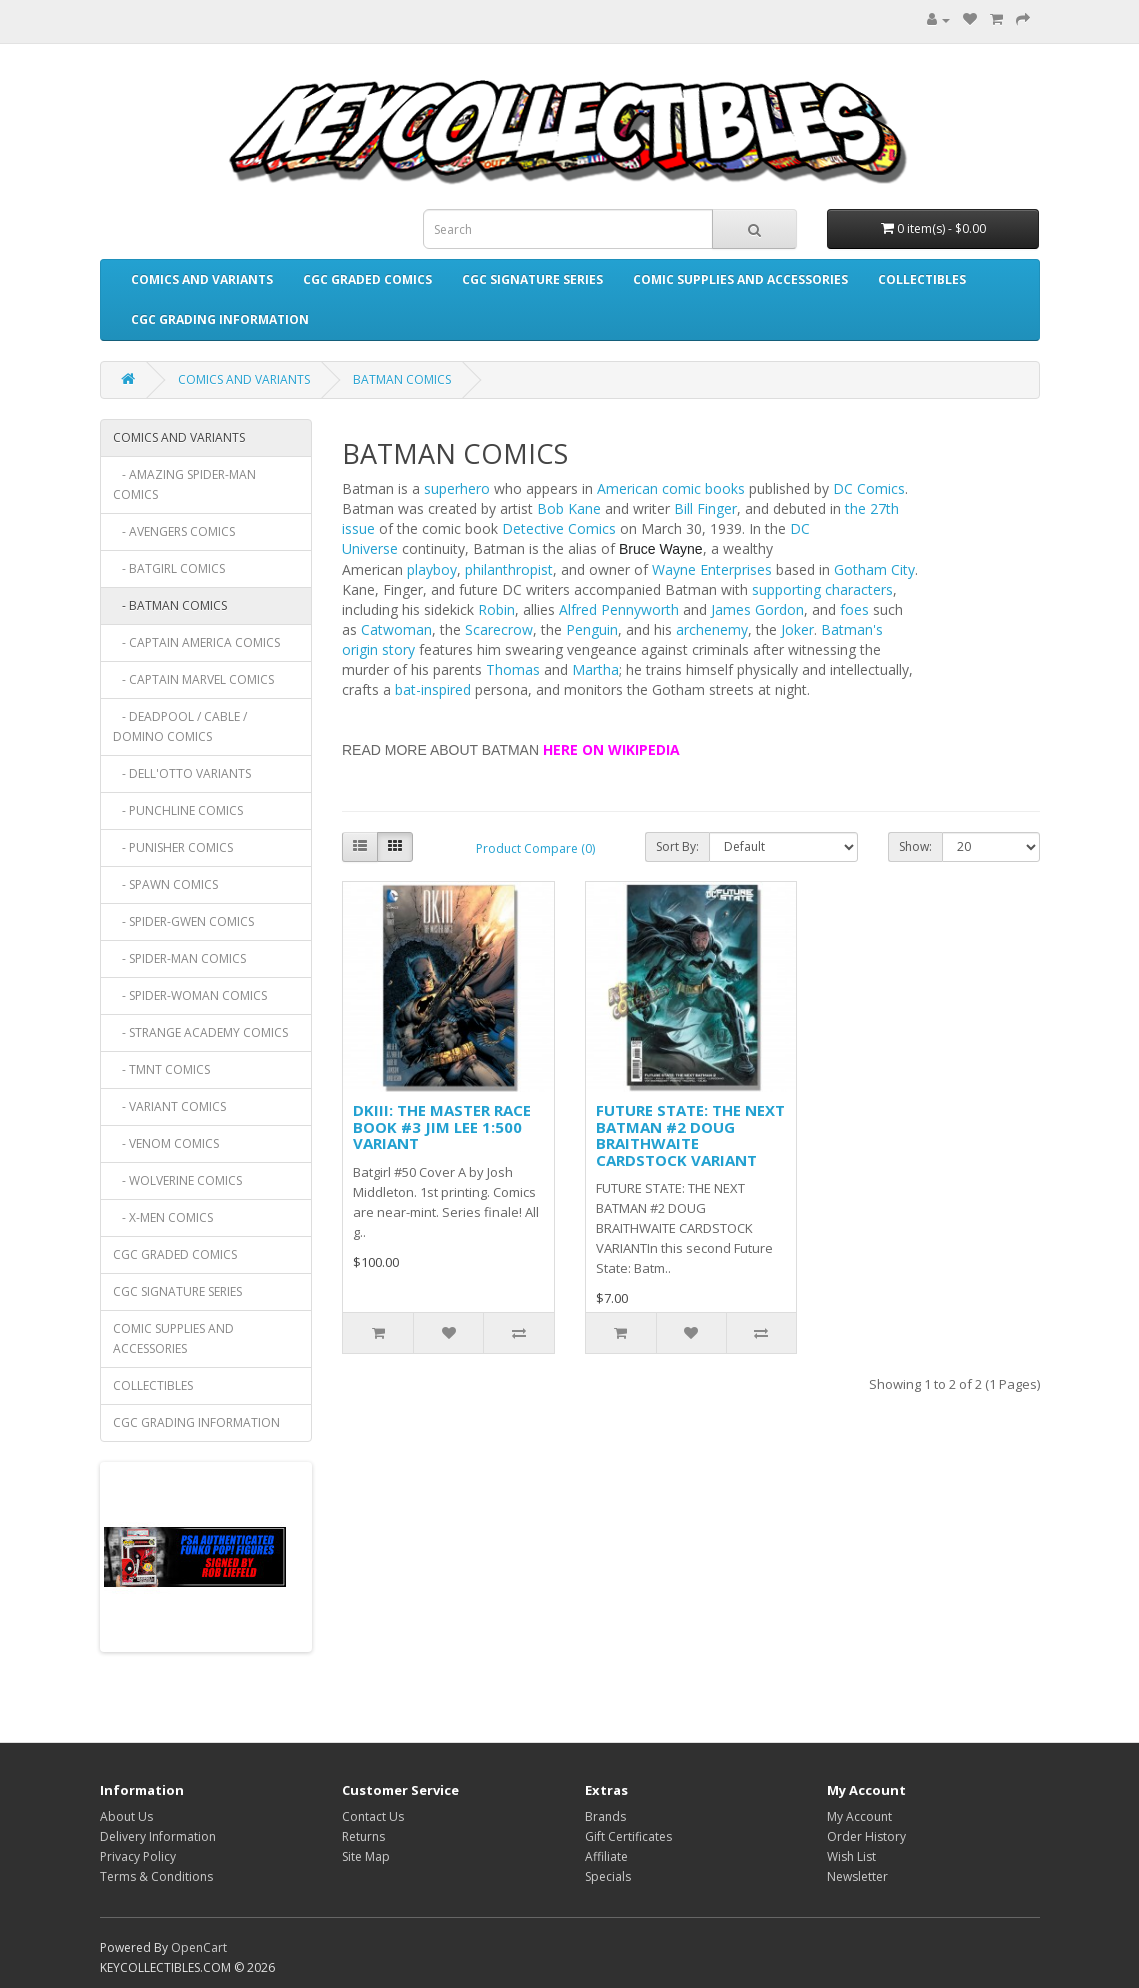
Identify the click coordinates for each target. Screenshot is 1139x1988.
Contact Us (373, 1816)
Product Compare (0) (535, 848)
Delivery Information (158, 1836)
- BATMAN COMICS (170, 605)
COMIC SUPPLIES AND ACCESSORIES (740, 279)
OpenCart (199, 1947)
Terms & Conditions (156, 1876)
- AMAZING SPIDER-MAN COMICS (184, 484)
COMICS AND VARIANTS (202, 279)
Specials (608, 1876)
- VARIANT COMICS (169, 1106)
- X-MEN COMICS (163, 1217)
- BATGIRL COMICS (169, 568)
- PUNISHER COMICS (173, 847)
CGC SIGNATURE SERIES (532, 279)
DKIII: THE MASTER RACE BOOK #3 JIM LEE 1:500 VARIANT (442, 1126)
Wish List (851, 1856)
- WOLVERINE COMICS (177, 1180)
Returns (363, 1836)
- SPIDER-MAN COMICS (179, 958)
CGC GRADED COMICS (367, 279)
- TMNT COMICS (161, 1069)
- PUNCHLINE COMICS (178, 810)
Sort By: (677, 846)
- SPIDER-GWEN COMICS (183, 921)
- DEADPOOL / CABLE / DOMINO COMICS (180, 726)
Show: (915, 846)
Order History (866, 1836)
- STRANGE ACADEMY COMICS (200, 1032)
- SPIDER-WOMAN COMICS (190, 995)
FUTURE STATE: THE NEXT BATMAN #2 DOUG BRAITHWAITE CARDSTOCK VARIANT (690, 1135)
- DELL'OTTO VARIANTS (182, 773)
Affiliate (606, 1856)
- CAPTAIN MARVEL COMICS (193, 679)
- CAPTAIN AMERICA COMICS (196, 642)
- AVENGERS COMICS (174, 531)
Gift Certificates (628, 1836)
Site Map (366, 1856)
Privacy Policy (138, 1856)
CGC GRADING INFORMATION (220, 319)
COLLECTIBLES (922, 279)
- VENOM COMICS (166, 1143)
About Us (126, 1816)
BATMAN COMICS (402, 379)
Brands (605, 1816)
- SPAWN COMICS (165, 884)
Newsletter (857, 1876)
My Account (859, 1816)
